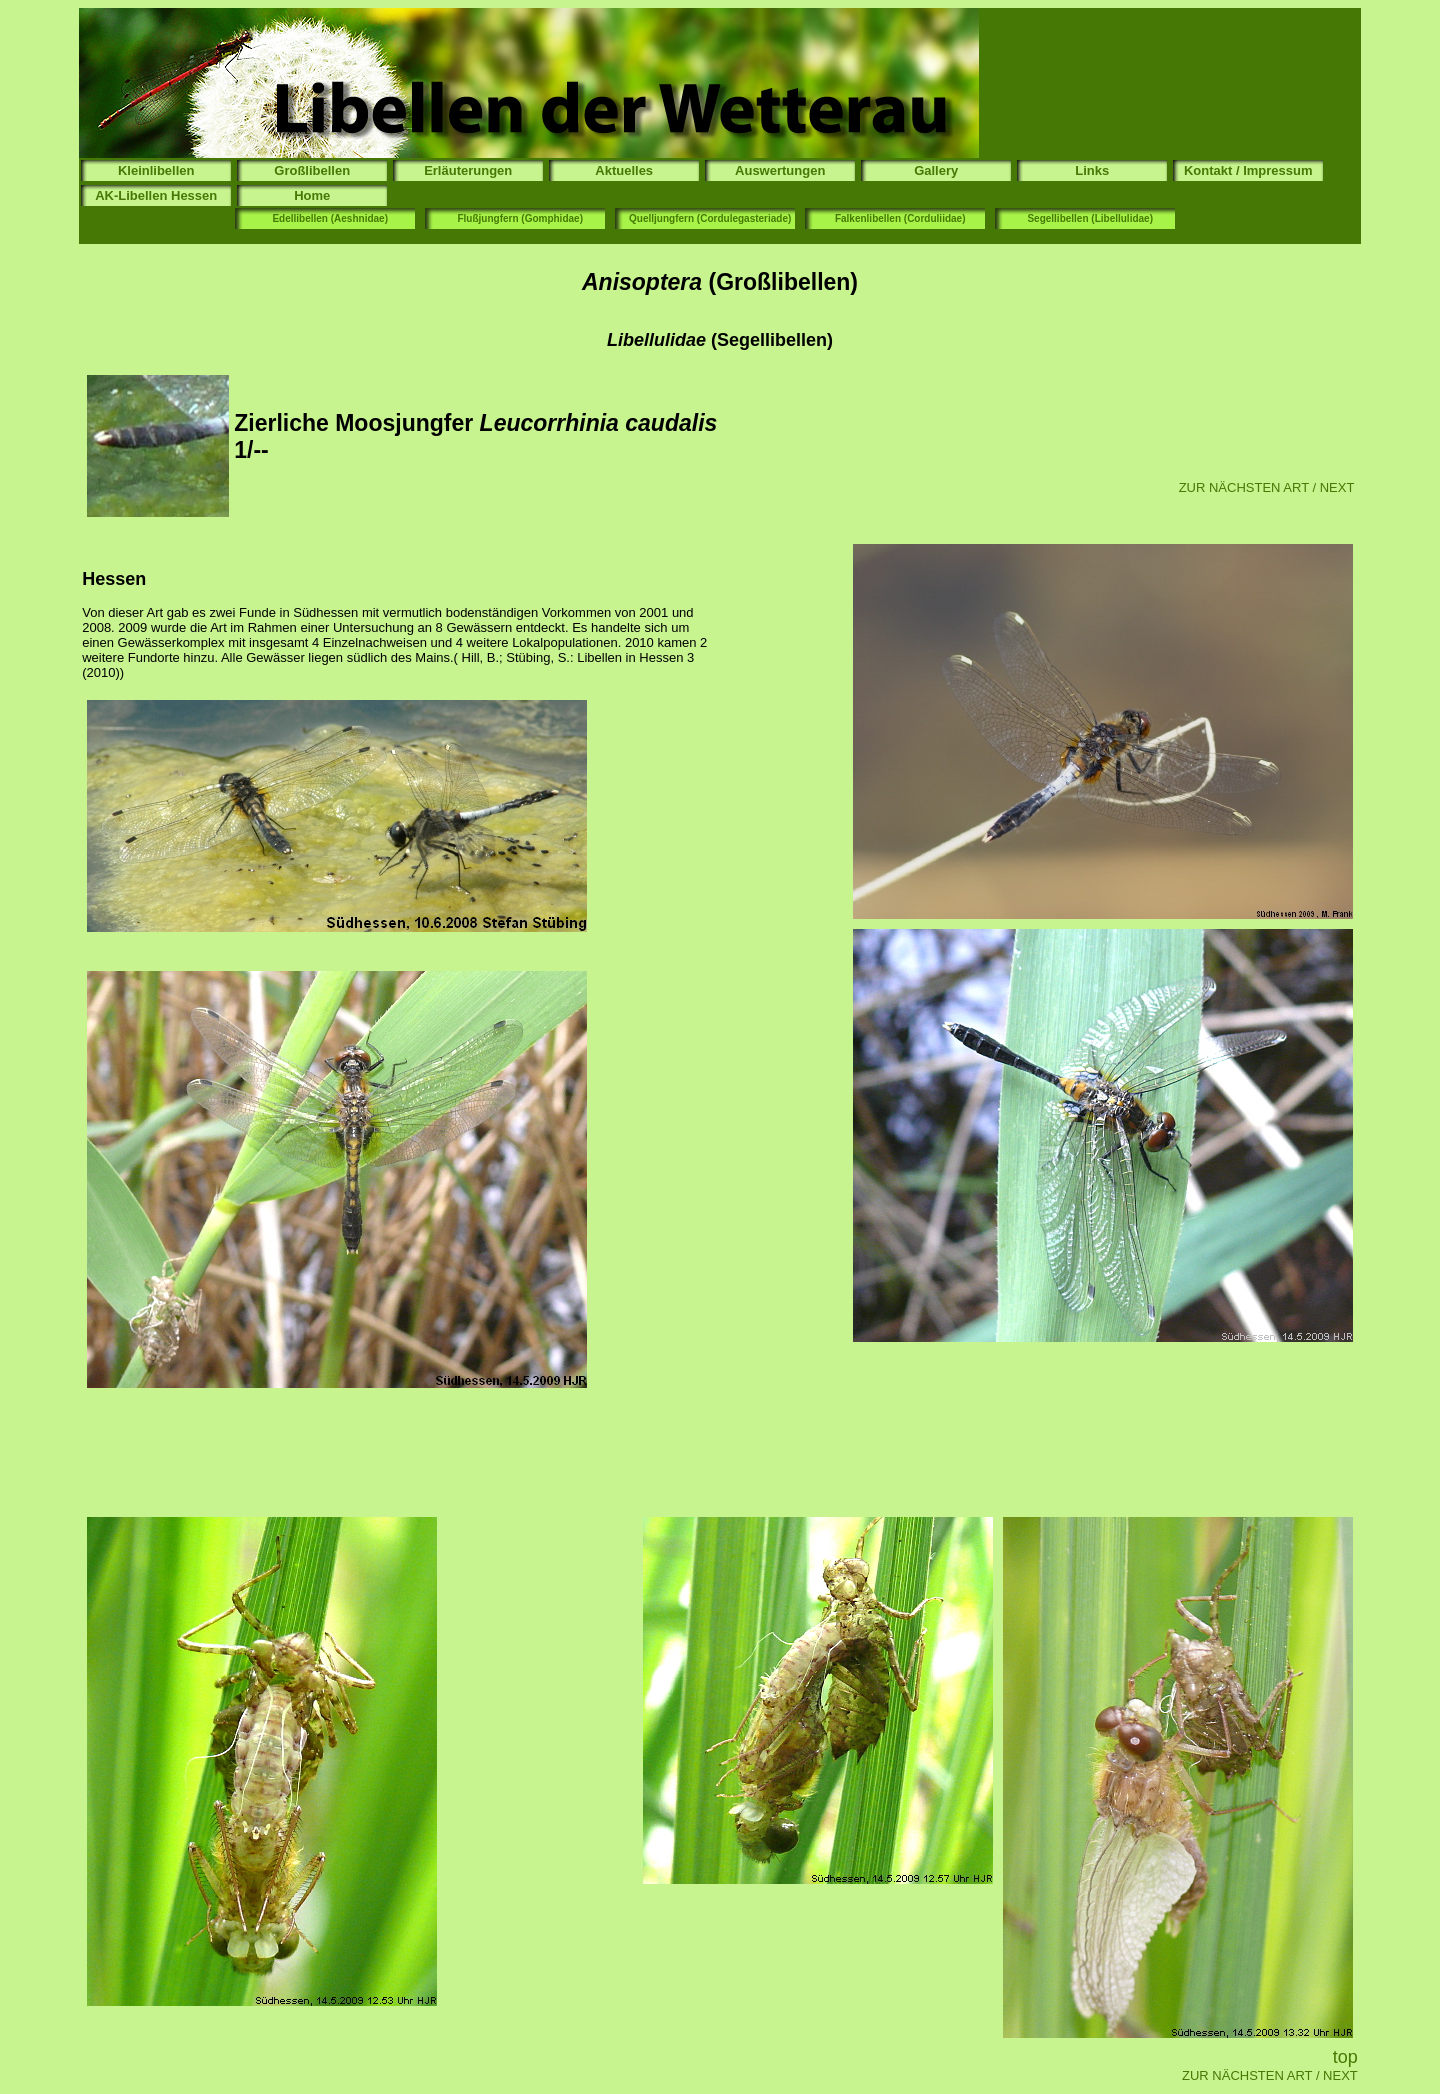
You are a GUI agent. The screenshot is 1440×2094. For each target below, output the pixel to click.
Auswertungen (780, 170)
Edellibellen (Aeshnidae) (330, 218)
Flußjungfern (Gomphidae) (520, 218)
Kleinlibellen (156, 170)
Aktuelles (624, 170)
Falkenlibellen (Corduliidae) (900, 218)
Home (312, 195)
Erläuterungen (468, 170)
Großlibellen (312, 170)
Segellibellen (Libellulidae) (1090, 218)
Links (1092, 170)
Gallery (936, 170)
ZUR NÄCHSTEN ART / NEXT (1267, 487)
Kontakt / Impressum (1248, 170)
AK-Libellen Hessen (156, 195)
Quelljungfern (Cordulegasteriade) (710, 218)
